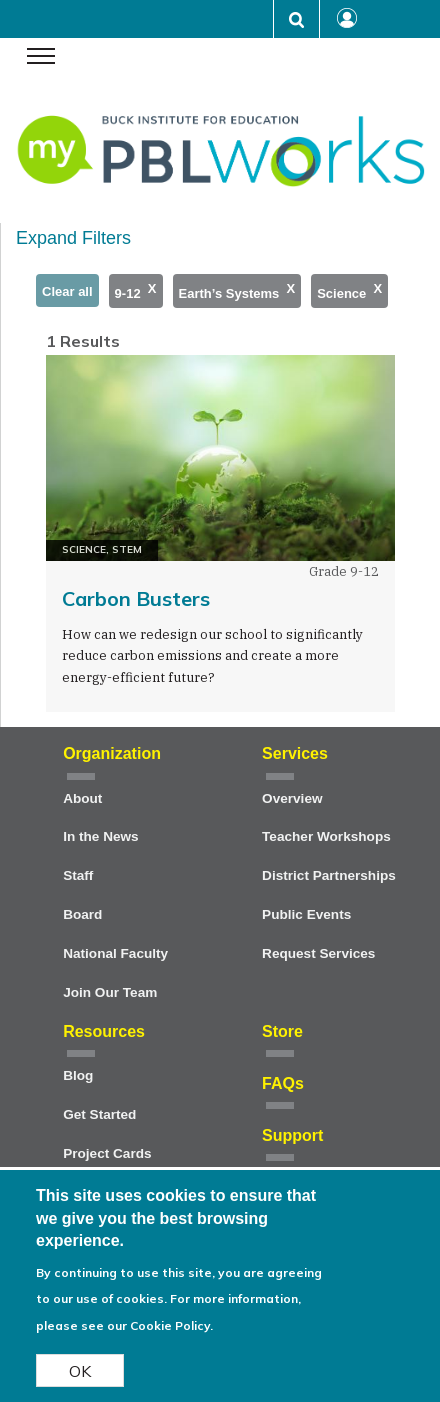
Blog (78, 1075)
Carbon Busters (136, 598)
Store (282, 1031)
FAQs (283, 1083)
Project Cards (107, 1153)
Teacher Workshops (326, 836)
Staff (78, 875)
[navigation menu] (41, 58)
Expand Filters (73, 238)
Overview (292, 798)
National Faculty (115, 953)
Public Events (306, 914)
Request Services (318, 953)
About (82, 798)
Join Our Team (110, 992)
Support (292, 1135)
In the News (101, 836)
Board (82, 914)
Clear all (67, 291)
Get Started (99, 1114)
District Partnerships (329, 875)
